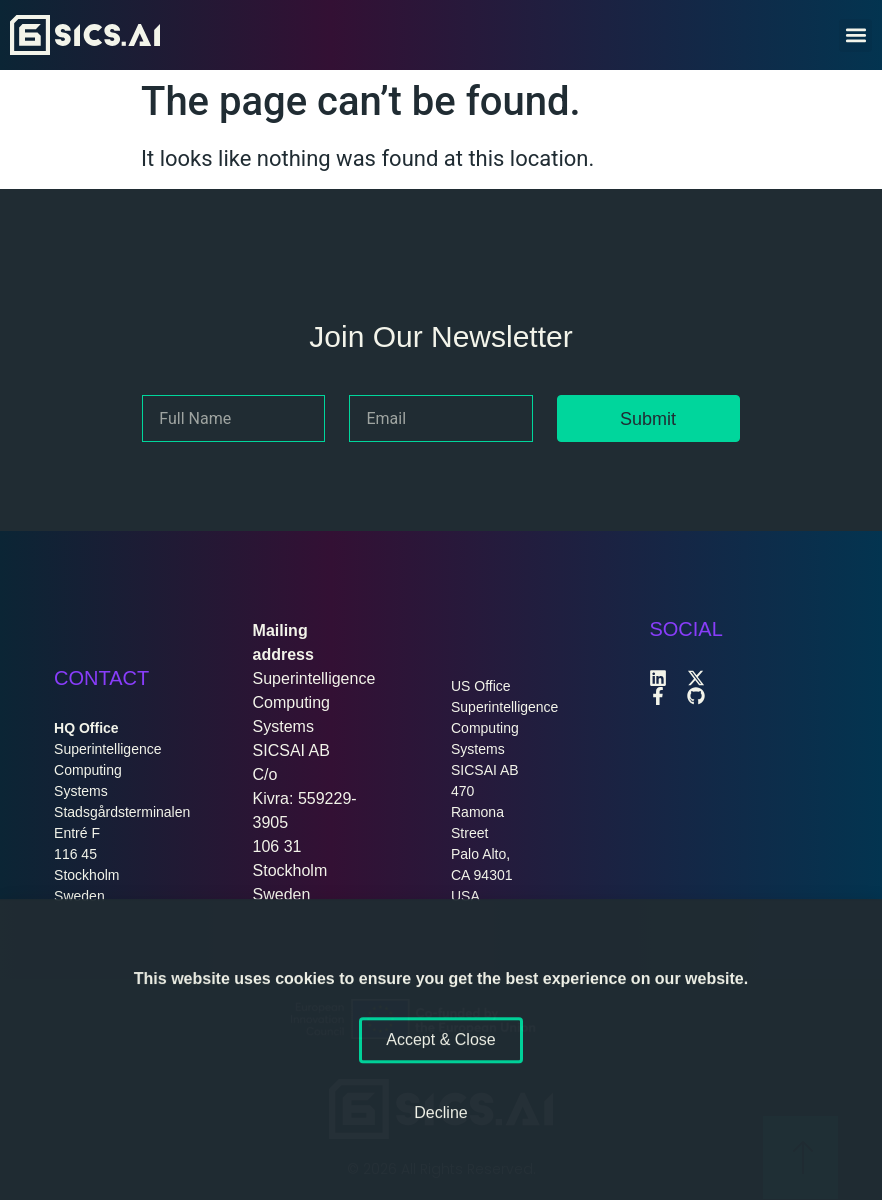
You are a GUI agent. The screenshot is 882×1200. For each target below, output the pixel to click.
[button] (855, 35)
